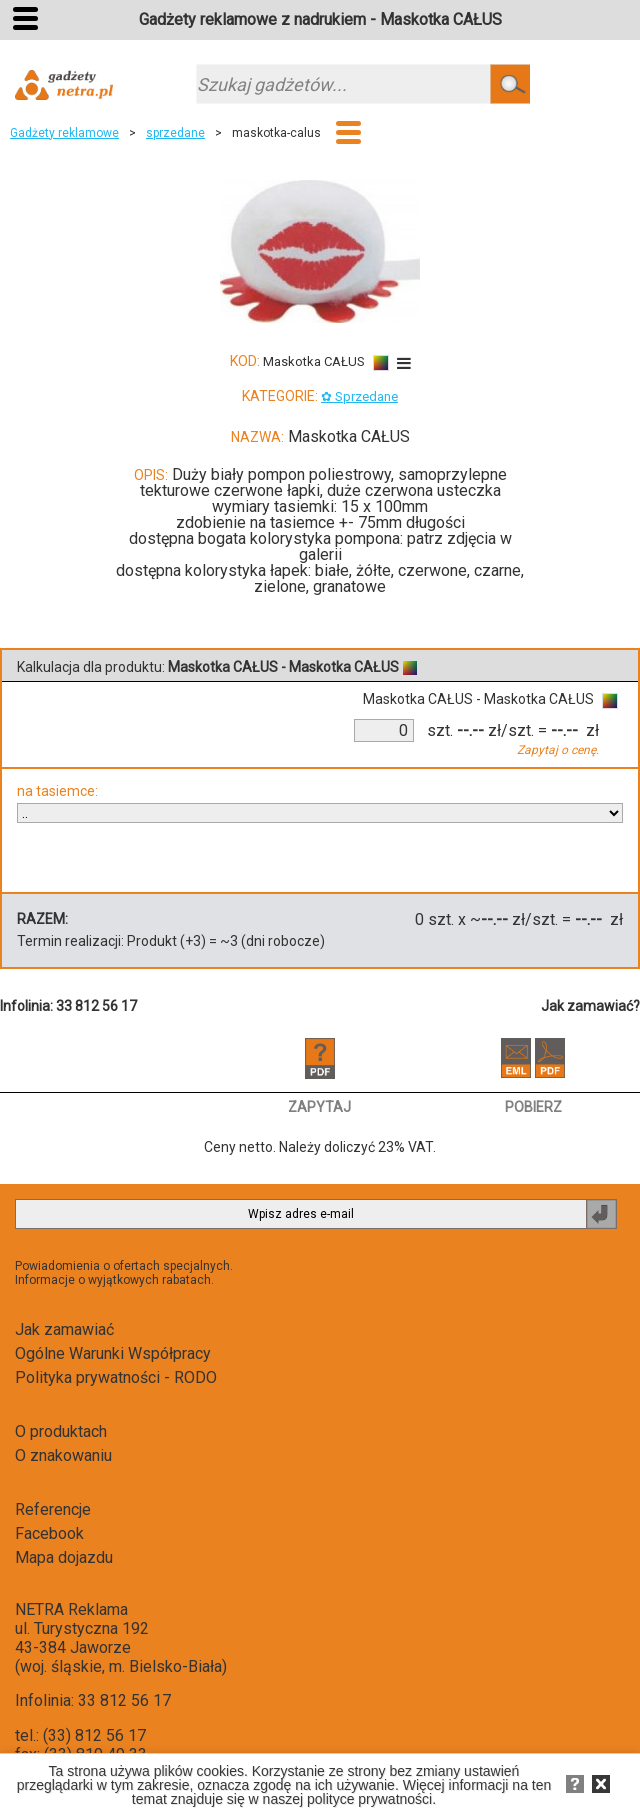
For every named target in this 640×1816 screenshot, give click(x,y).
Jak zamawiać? (590, 1006)
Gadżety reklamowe (64, 133)
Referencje (53, 1509)
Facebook (49, 1533)
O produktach (61, 1431)
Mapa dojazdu (64, 1557)
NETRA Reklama (71, 1609)
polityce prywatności (369, 1799)
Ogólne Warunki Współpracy (113, 1353)
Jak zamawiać (64, 1329)
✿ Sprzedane (359, 396)
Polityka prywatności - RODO (116, 1377)
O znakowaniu (63, 1455)
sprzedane (175, 133)
